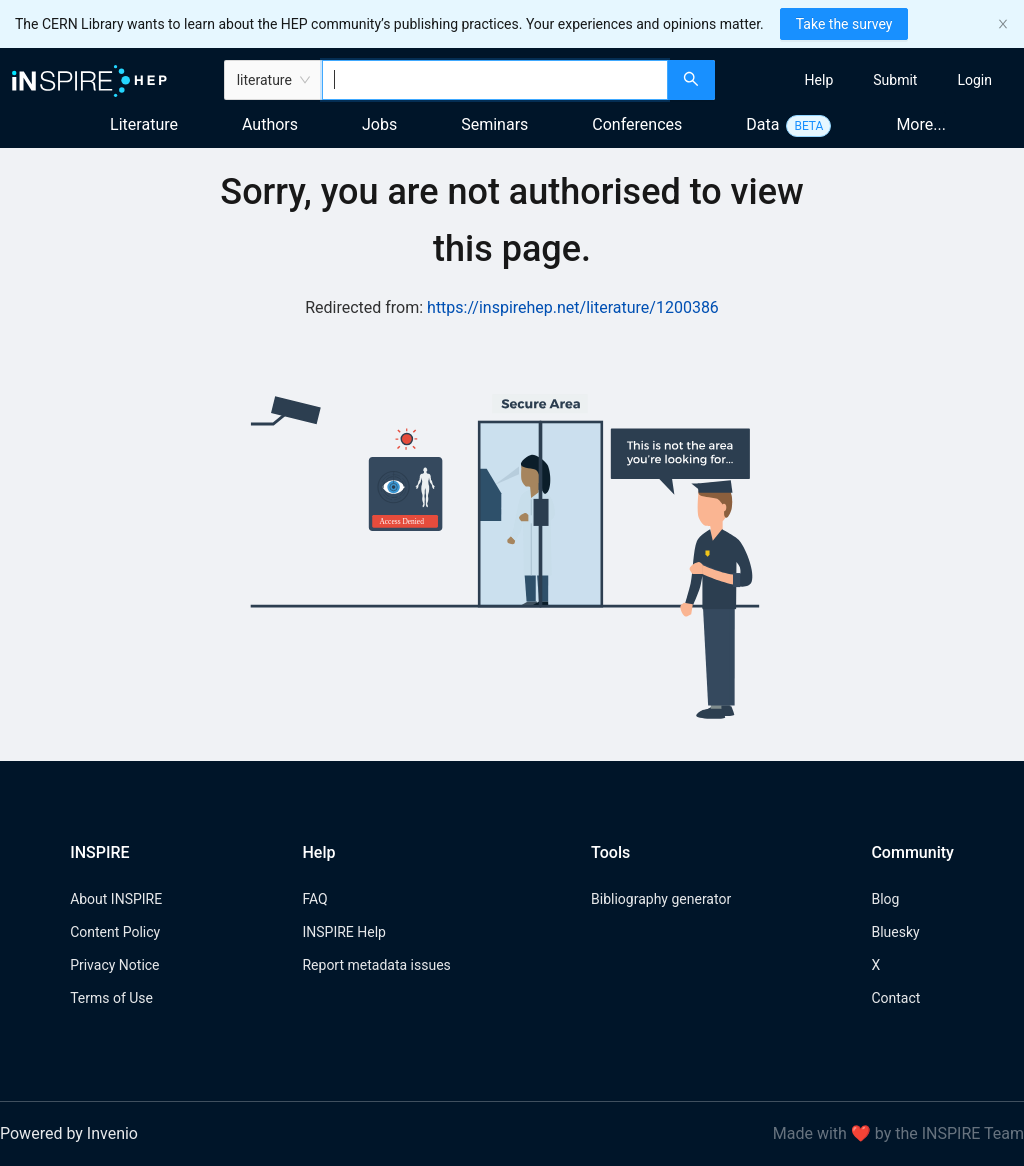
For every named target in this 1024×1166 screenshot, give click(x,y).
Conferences (637, 124)
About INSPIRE (116, 899)
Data (762, 124)
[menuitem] (819, 80)
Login (974, 80)
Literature (144, 124)
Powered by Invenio (69, 1133)
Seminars (494, 124)
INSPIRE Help (343, 932)
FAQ (314, 899)
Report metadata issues (376, 965)
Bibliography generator (661, 899)
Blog (885, 899)
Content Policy (115, 932)
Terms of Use (111, 998)
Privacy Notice (114, 965)
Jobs (379, 124)
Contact (895, 998)
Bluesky (895, 932)
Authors (270, 124)
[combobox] (495, 80)
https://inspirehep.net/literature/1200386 (573, 307)
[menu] (872, 80)
